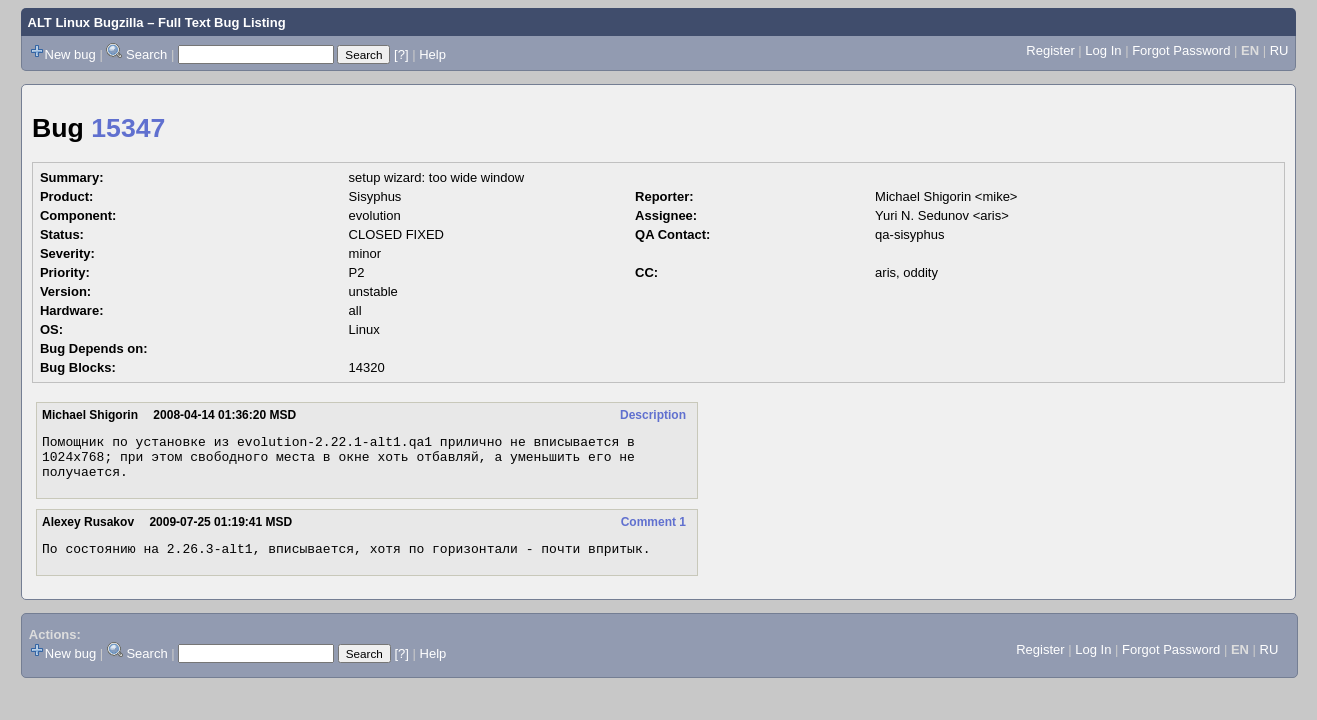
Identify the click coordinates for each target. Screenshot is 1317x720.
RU (1279, 50)
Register (1050, 50)
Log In (1103, 50)
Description (653, 415)
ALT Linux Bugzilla (86, 22)
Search (146, 54)
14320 (367, 367)
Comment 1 (653, 531)
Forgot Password (1181, 50)
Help (432, 54)
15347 (128, 128)
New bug (70, 54)
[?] (401, 54)
